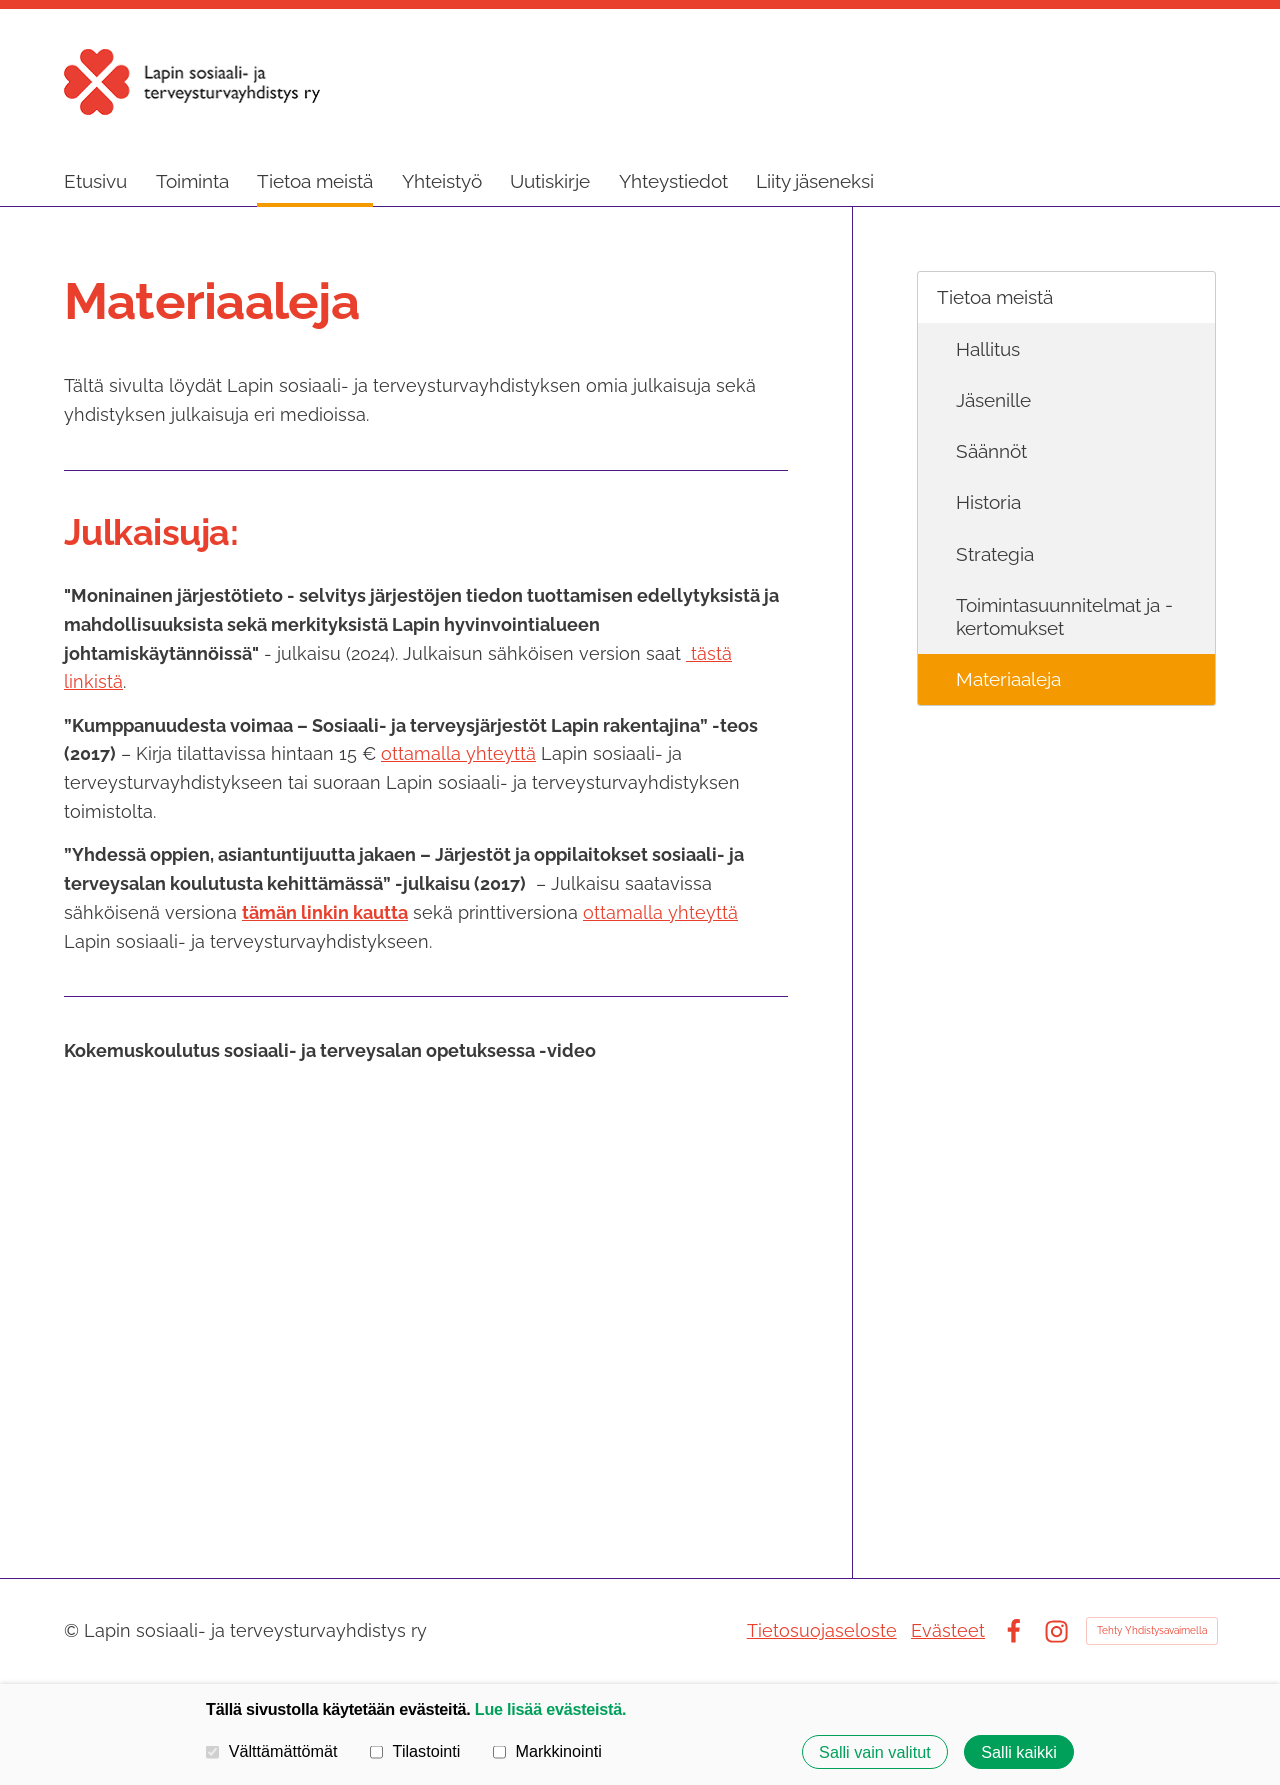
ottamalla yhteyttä (458, 753)
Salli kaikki (1019, 1752)
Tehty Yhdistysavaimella (1152, 1630)
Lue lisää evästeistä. (550, 1709)
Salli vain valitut (875, 1752)
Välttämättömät (272, 1751)
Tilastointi (415, 1751)
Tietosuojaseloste (822, 1630)
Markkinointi (547, 1751)
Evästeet (948, 1630)
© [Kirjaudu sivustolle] (74, 1630)
